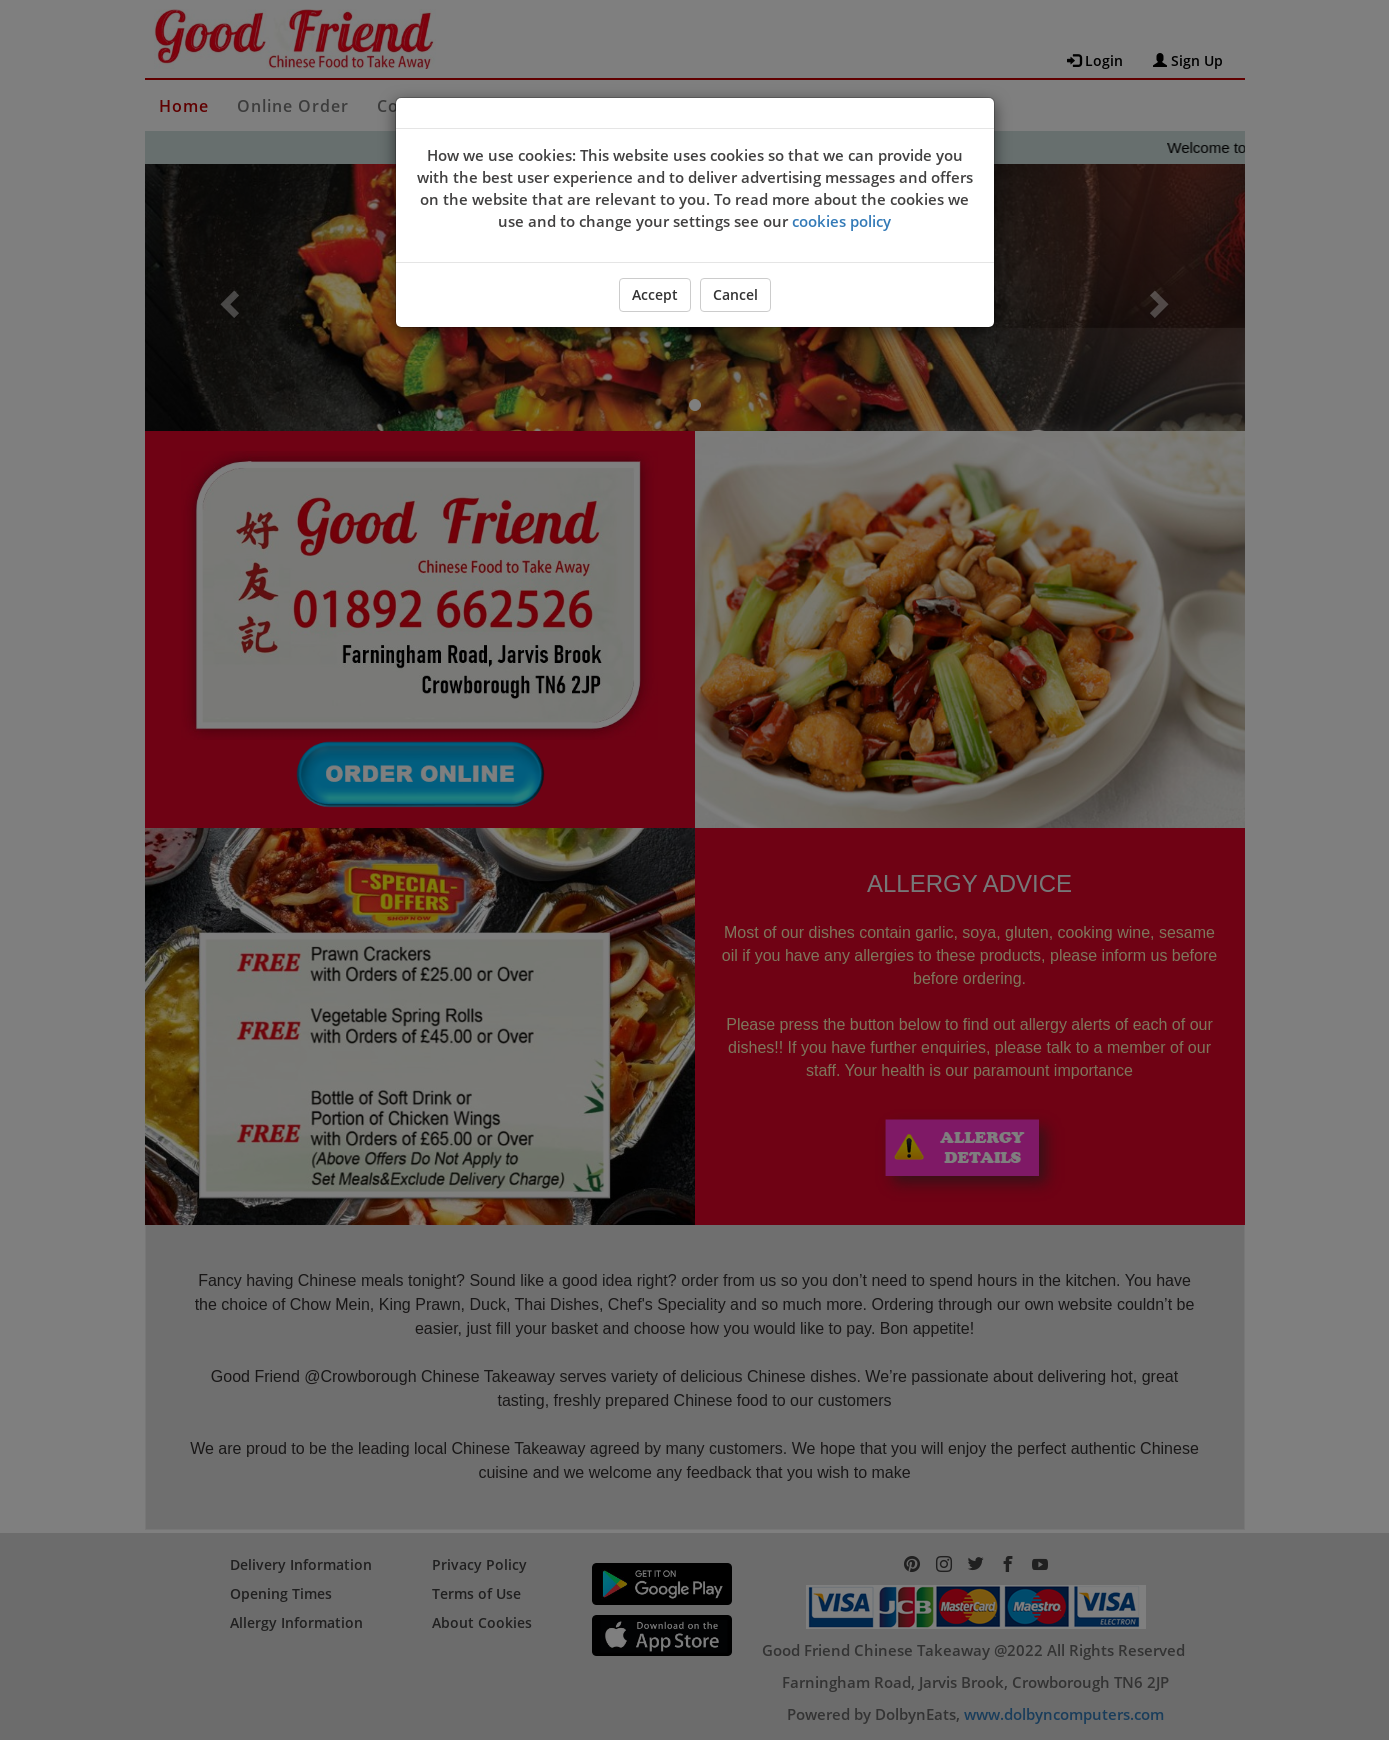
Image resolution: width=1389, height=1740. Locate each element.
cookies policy (841, 221)
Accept (655, 294)
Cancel (735, 294)
